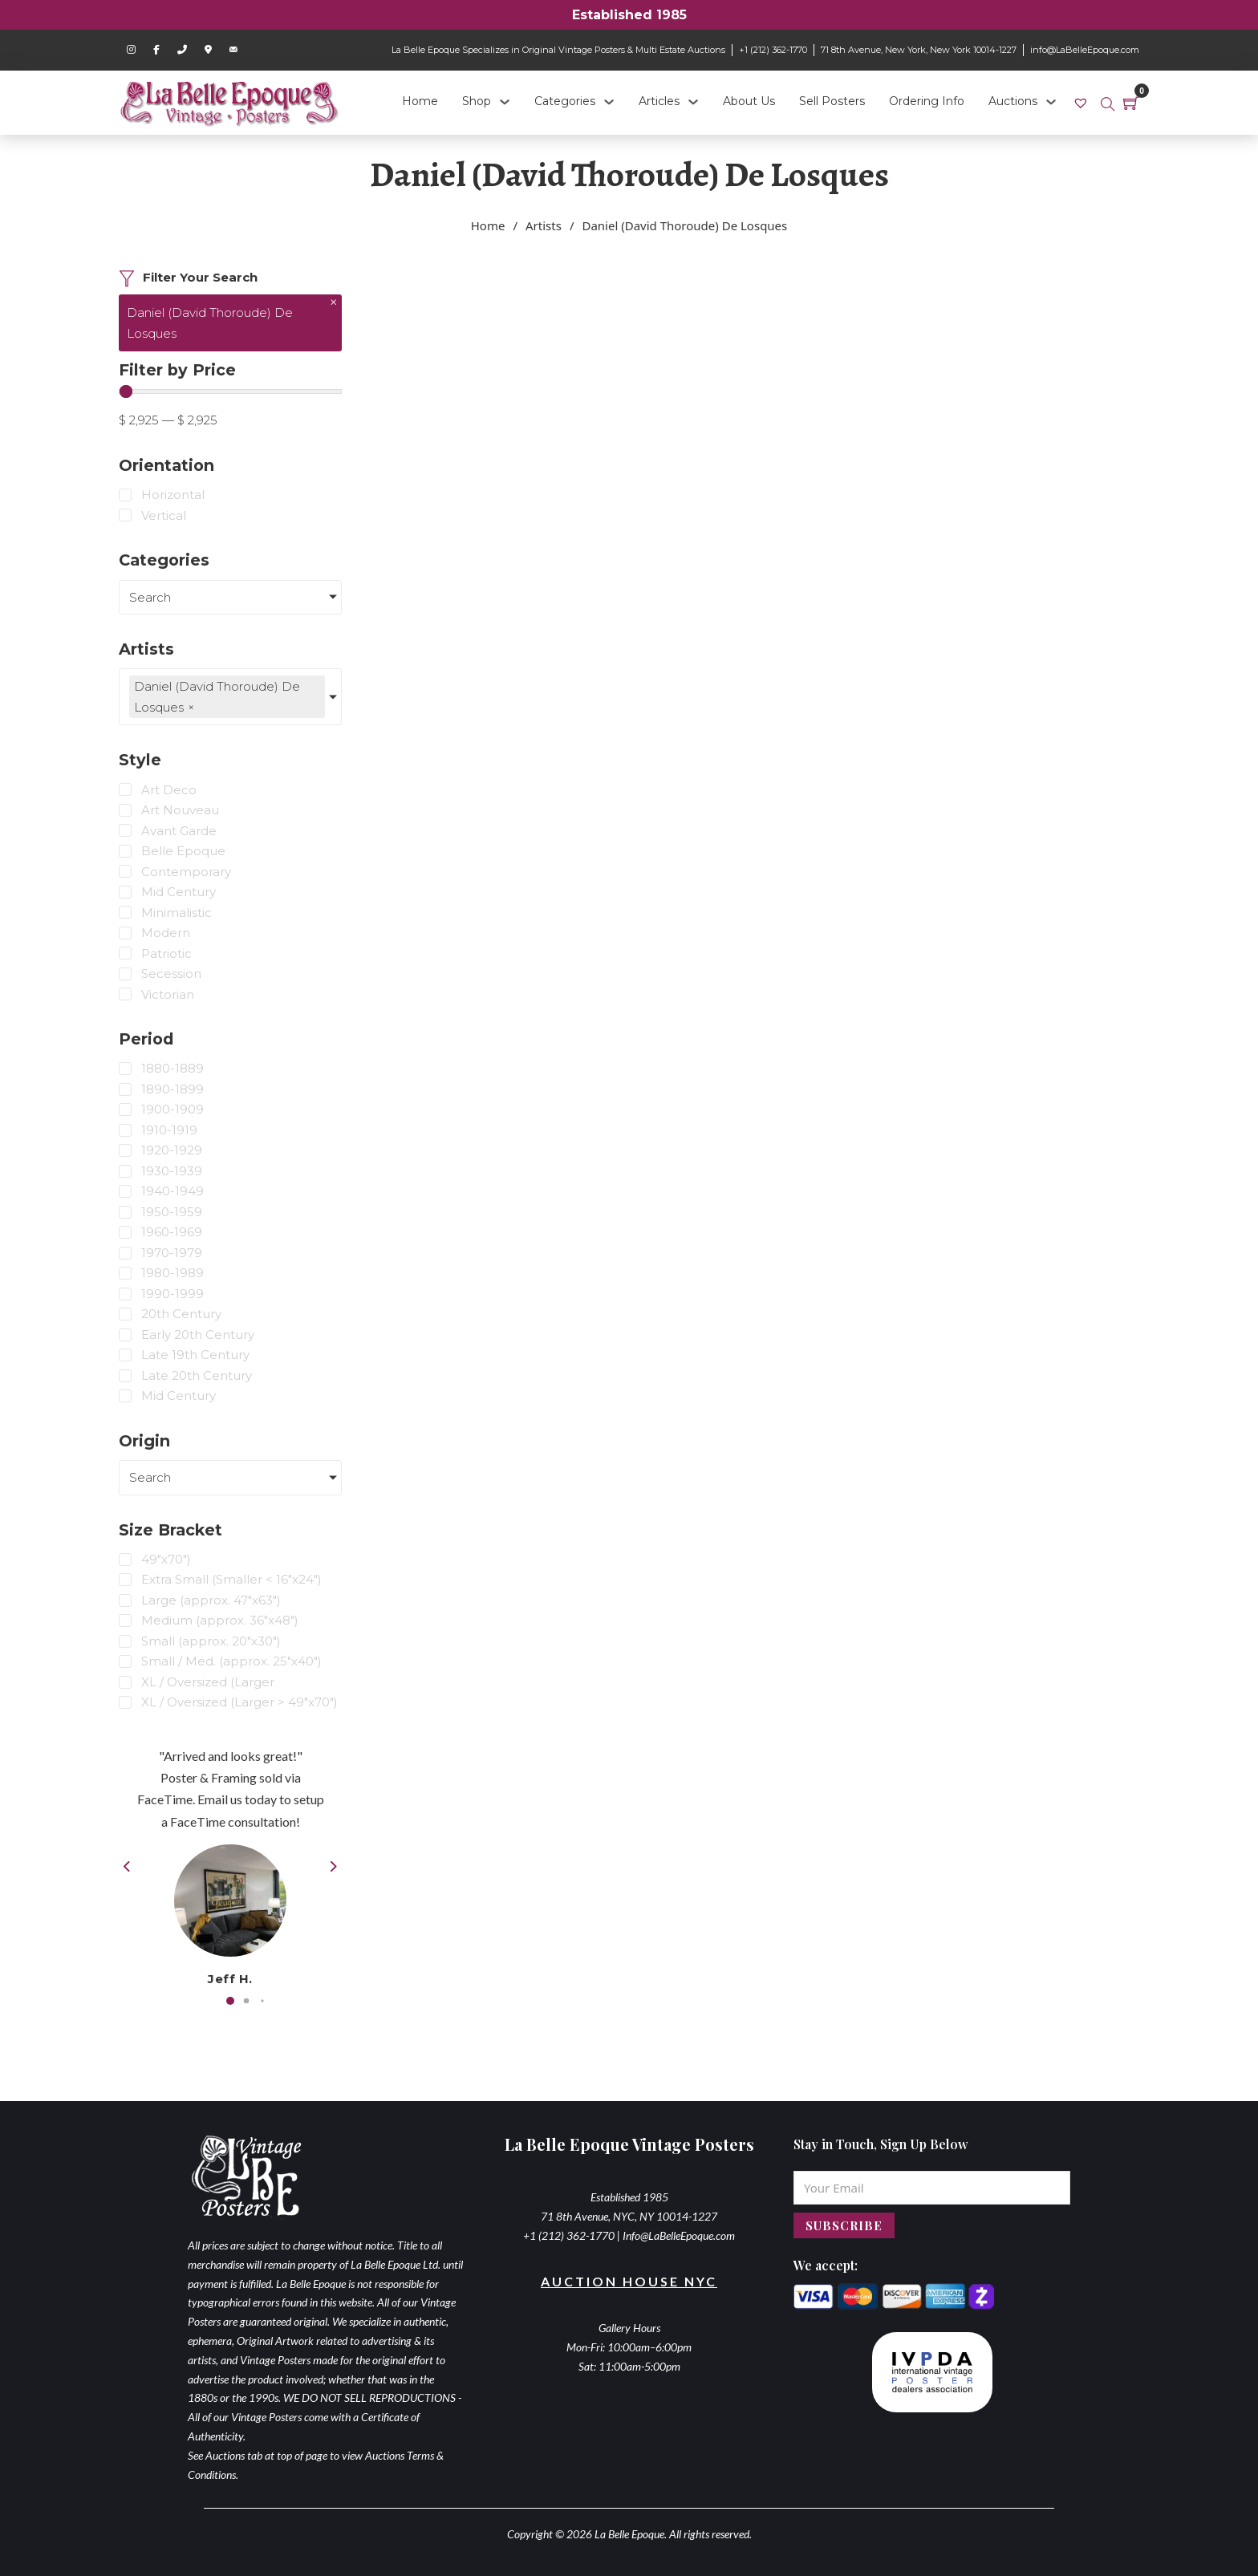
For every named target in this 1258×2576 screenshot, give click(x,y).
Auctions (1012, 101)
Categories (564, 101)
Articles (659, 101)
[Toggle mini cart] (1131, 103)
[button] (230, 2001)
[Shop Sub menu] (504, 102)
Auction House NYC (629, 2281)
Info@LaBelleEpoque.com (679, 2235)
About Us (749, 101)
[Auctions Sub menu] (1051, 102)
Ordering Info (926, 101)
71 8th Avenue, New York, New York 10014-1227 (919, 49)
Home (420, 101)
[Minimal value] (230, 391)
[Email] (931, 2188)
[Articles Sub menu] (693, 102)
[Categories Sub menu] (609, 102)
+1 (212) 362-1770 (773, 49)
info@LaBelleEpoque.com (1084, 49)
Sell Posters (832, 101)
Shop (476, 101)
